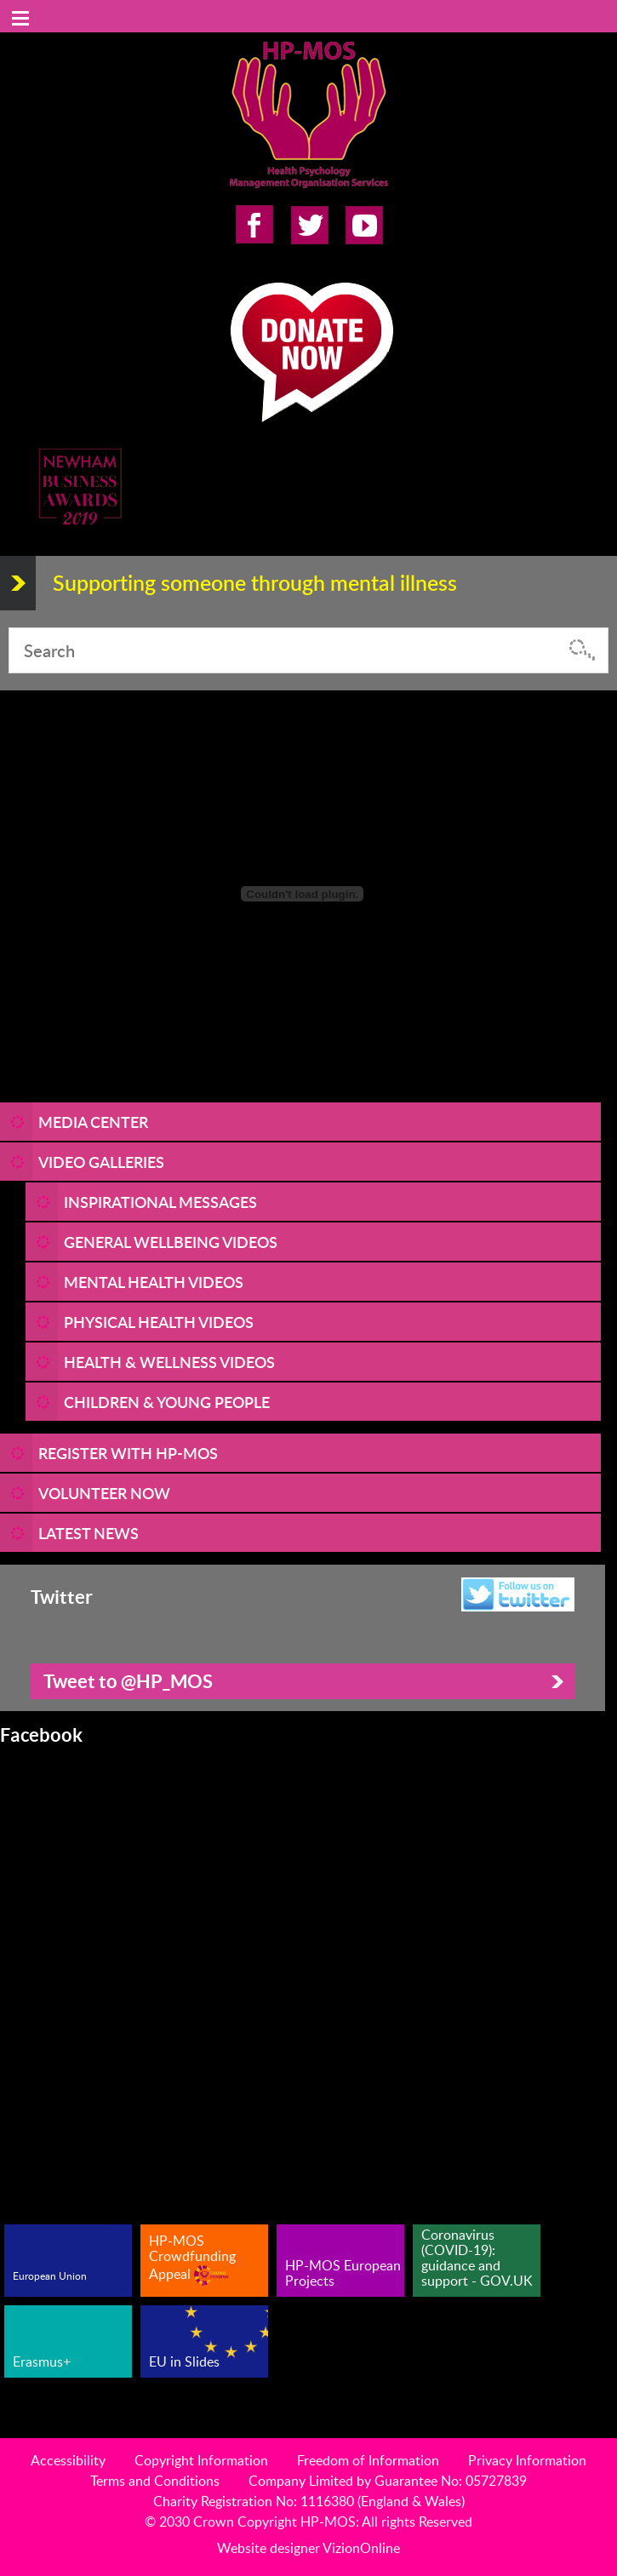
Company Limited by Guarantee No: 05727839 (388, 2480)
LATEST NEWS (88, 1532)
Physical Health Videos (159, 1321)
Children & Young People (167, 1401)
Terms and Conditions (155, 2480)
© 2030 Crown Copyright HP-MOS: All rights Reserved (308, 2521)
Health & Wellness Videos (169, 1361)
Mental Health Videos (153, 1281)
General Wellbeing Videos (170, 1241)
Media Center (93, 1121)
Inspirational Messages (160, 1201)
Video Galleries (101, 1161)
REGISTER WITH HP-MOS (128, 1452)
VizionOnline (361, 2548)
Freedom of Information (368, 2460)
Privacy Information (527, 2460)
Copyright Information (201, 2460)
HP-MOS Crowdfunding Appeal (192, 2257)
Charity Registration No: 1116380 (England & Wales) (309, 2501)
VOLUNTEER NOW (104, 1492)
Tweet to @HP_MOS (128, 1681)
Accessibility (68, 2460)
